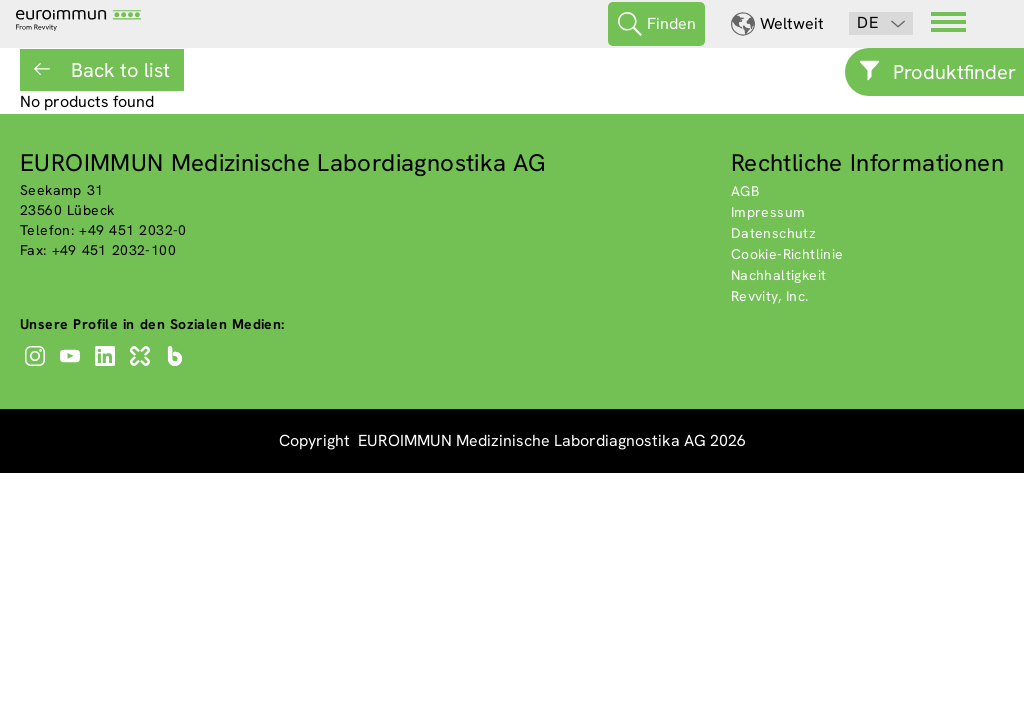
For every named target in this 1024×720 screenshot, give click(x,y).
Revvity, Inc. (770, 296)
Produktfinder (954, 72)
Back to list (118, 70)
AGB (745, 191)
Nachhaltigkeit (779, 275)
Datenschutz (773, 233)
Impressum (768, 212)
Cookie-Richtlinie (787, 254)
